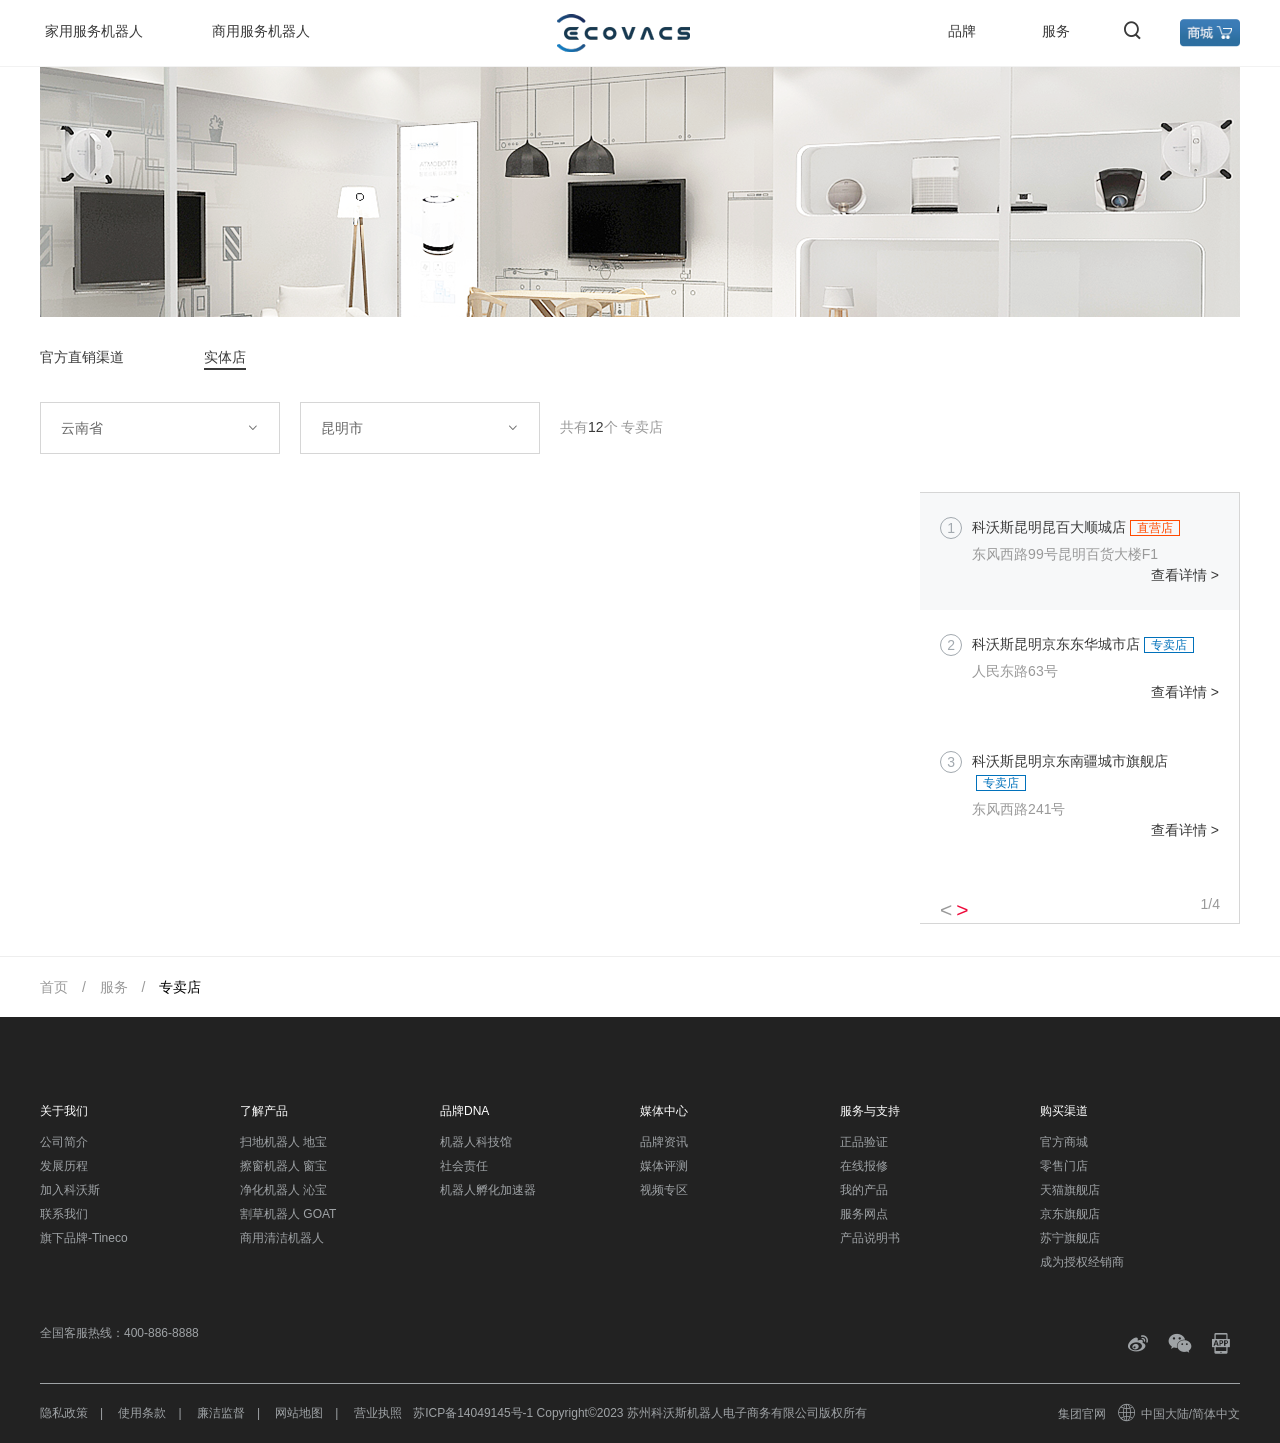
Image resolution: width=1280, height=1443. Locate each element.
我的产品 (864, 1190)
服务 (1056, 31)
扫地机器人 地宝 (283, 1142)
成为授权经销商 (1082, 1262)
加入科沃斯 (70, 1190)
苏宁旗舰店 (1070, 1238)
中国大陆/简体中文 (1180, 1414)
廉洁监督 (221, 1413)
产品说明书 (870, 1238)
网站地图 (299, 1413)
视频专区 (664, 1190)
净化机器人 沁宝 (283, 1190)
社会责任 (464, 1166)
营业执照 (378, 1413)
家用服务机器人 (94, 31)
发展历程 (64, 1166)
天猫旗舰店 (1070, 1190)
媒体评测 (664, 1166)
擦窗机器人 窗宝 (283, 1166)
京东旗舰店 (1070, 1214)
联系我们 (64, 1214)
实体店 (225, 357)
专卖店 (180, 987)
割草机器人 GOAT (288, 1214)
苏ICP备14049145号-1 (473, 1413)
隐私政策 (64, 1413)
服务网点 (864, 1214)
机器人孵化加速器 (488, 1190)
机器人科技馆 (476, 1142)
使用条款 (142, 1413)
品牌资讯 (664, 1142)
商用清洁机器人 (282, 1238)
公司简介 (64, 1142)
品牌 (962, 31)
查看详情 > (1185, 575)
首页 (54, 987)
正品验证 (864, 1142)
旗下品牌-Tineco (84, 1238)
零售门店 (1064, 1166)
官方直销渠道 (82, 357)
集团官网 (1082, 1414)
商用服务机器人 (261, 31)
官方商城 (1064, 1142)
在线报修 (864, 1166)
